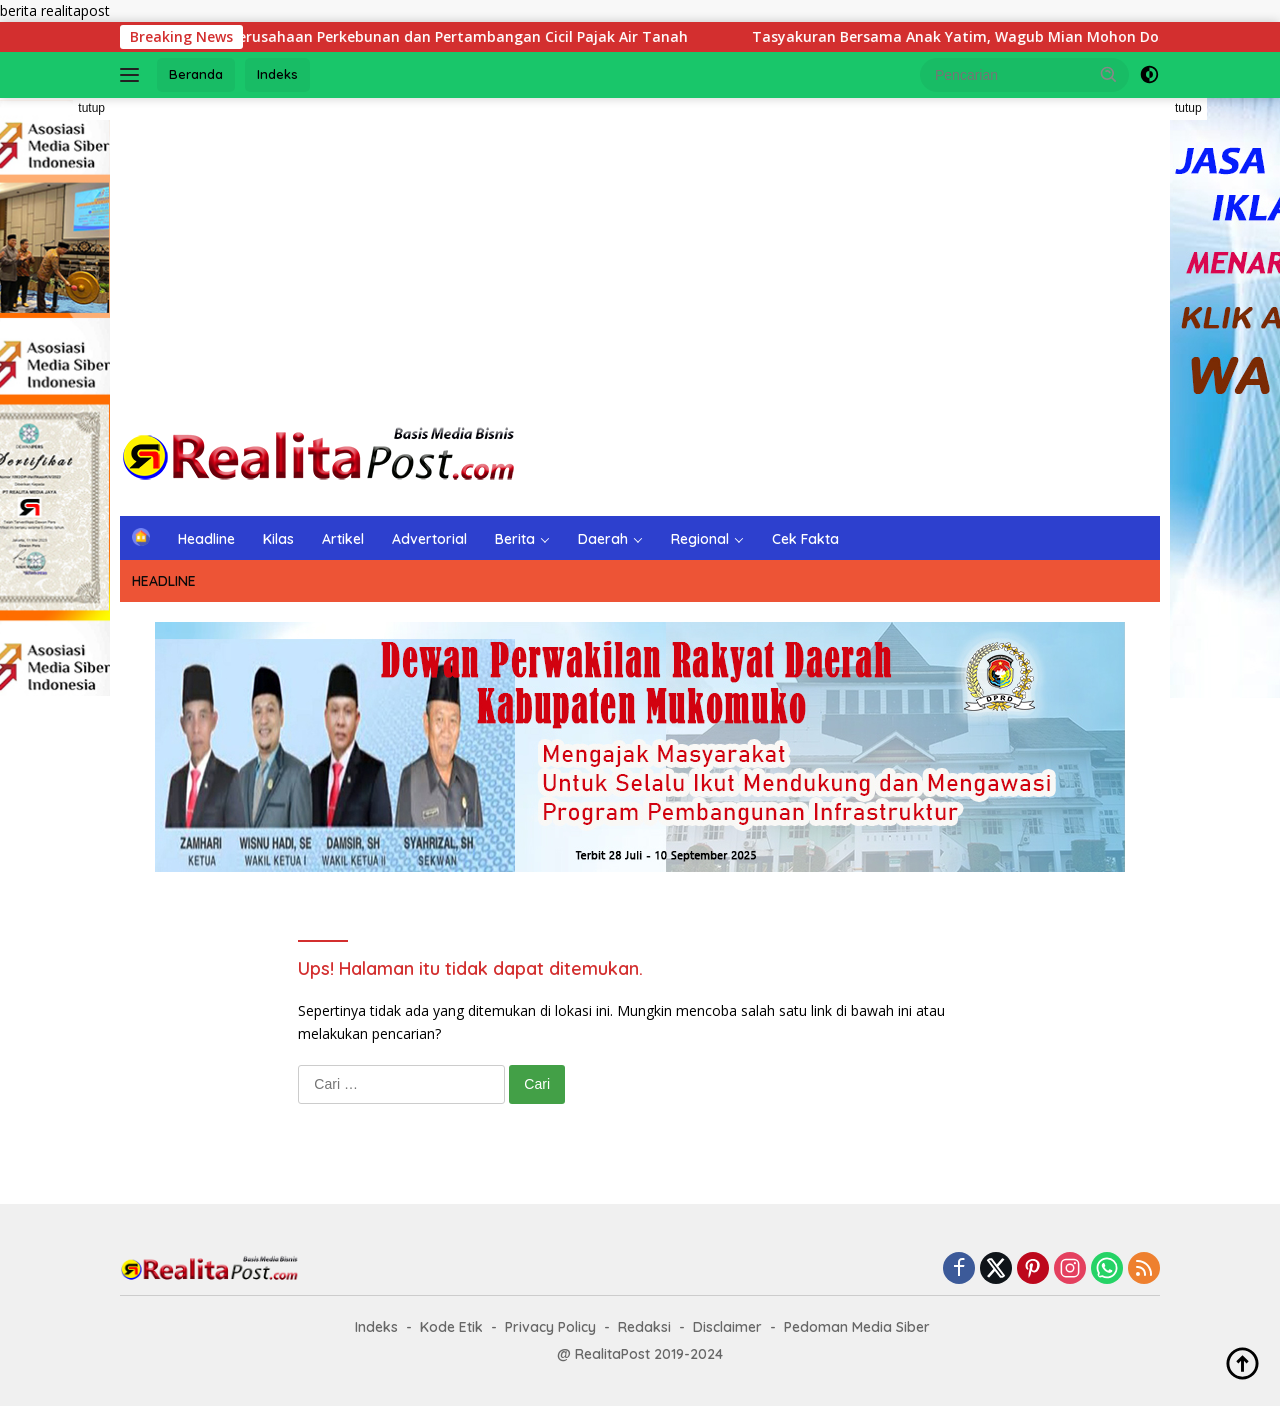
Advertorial (429, 539)
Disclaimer (727, 1327)
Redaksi (644, 1327)
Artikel (343, 539)
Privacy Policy (550, 1327)
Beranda (196, 74)
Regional (700, 539)
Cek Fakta (805, 539)
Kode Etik (451, 1327)
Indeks (277, 74)
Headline (206, 539)
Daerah (603, 539)
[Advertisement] (640, 258)
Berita (515, 539)
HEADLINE (164, 581)
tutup (91, 108)
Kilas (278, 539)
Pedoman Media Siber (857, 1327)
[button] (1109, 74)
